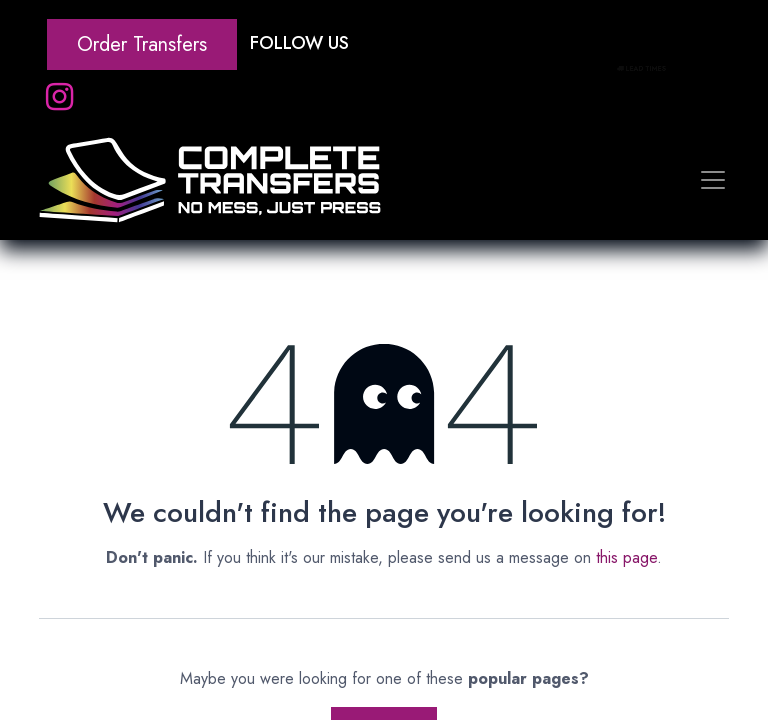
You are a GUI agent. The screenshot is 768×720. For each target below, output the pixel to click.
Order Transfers (142, 44)
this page (626, 557)
